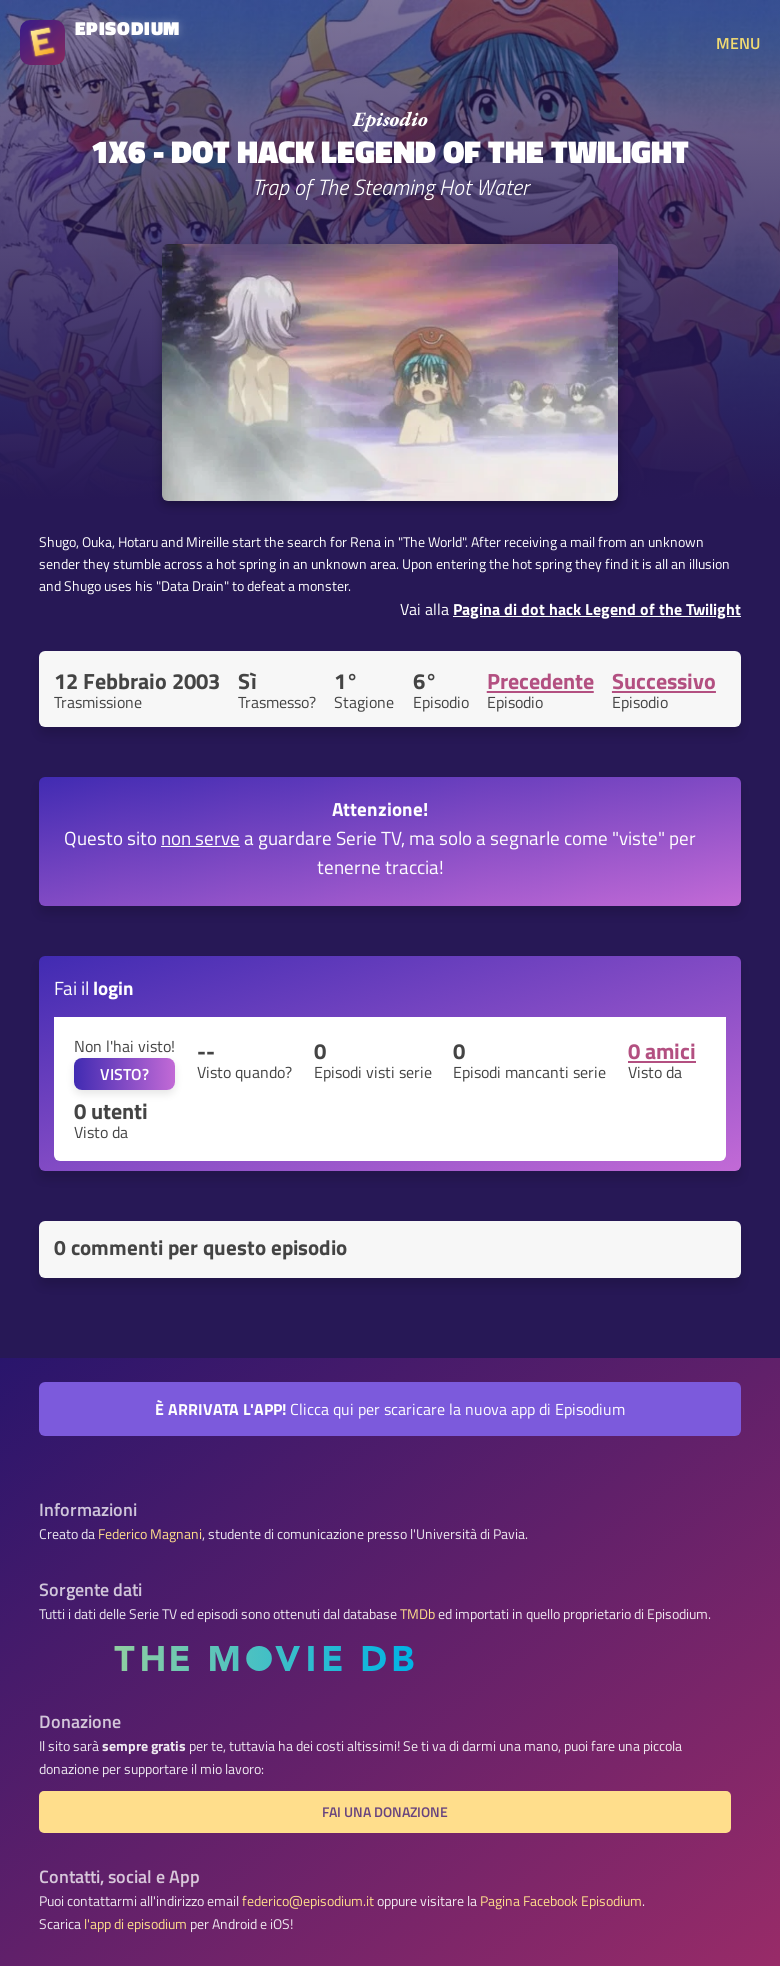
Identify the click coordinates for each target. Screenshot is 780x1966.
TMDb (417, 1614)
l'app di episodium (135, 1924)
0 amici (662, 1051)
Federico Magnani (150, 1534)
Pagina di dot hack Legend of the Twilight (597, 609)
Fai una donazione (385, 1812)
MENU (738, 43)
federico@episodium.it (308, 1901)
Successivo (664, 681)
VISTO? (124, 1074)
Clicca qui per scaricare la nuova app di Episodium (390, 1409)
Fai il (94, 987)
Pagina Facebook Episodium (561, 1901)
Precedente (540, 681)
